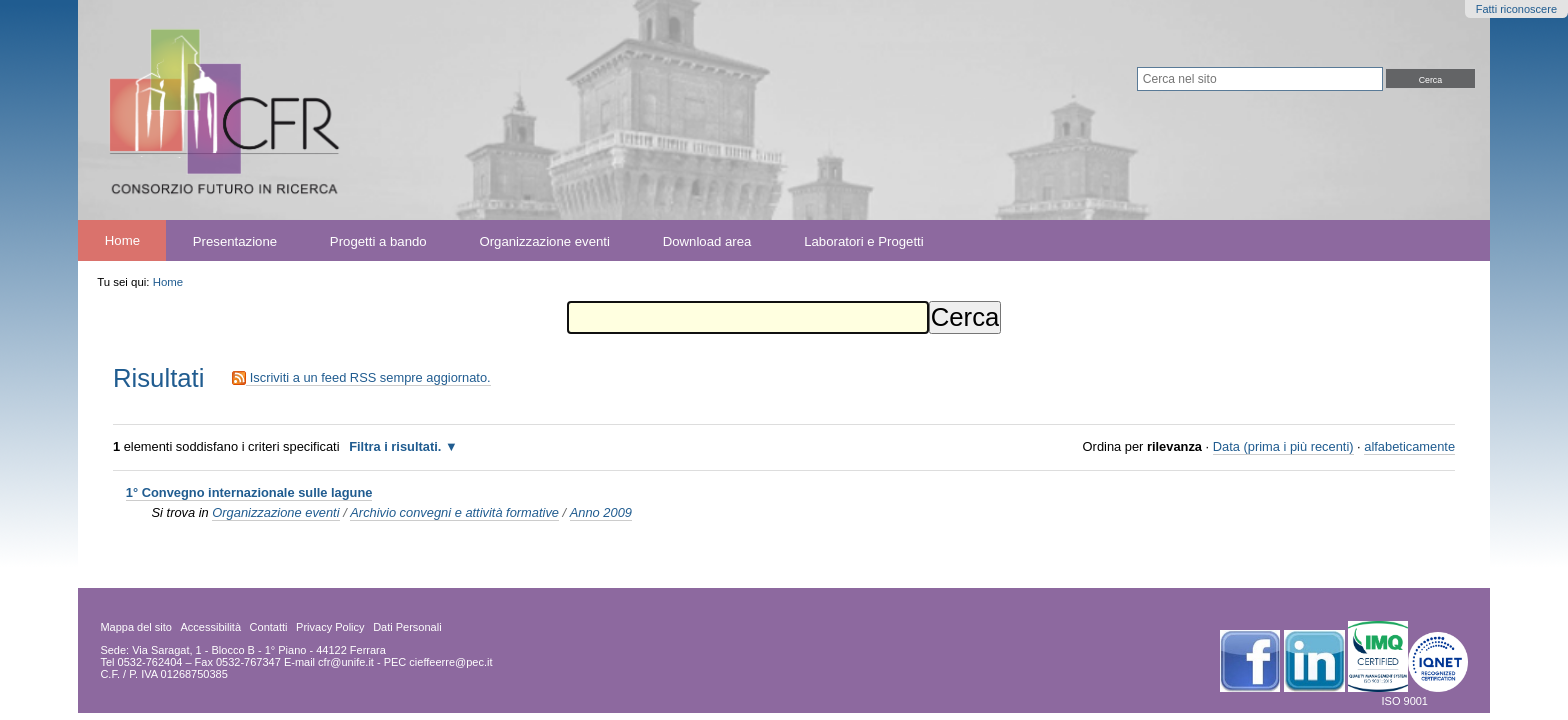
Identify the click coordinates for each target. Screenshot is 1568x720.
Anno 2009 (601, 512)
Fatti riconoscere (1516, 9)
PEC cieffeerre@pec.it (438, 662)
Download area (707, 240)
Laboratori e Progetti (864, 240)
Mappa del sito (136, 627)
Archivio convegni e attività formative (454, 512)
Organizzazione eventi (544, 240)
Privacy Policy (330, 627)
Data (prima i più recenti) (1283, 446)
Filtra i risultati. (395, 446)
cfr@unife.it (346, 662)
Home (122, 240)
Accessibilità (211, 627)
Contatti (269, 627)
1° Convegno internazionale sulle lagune (249, 492)
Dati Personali (407, 627)
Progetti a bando (378, 240)
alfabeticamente (1409, 446)
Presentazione (235, 240)
